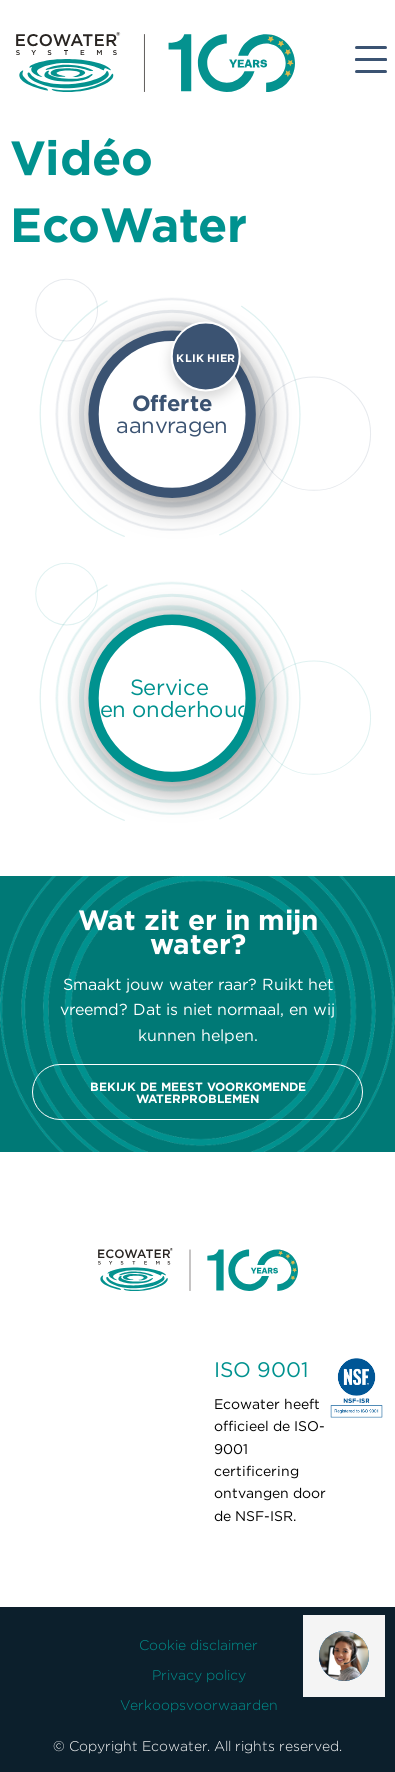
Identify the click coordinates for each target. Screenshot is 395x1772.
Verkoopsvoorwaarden (199, 1705)
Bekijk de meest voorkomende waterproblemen (198, 1092)
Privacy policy (199, 1675)
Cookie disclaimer (198, 1645)
